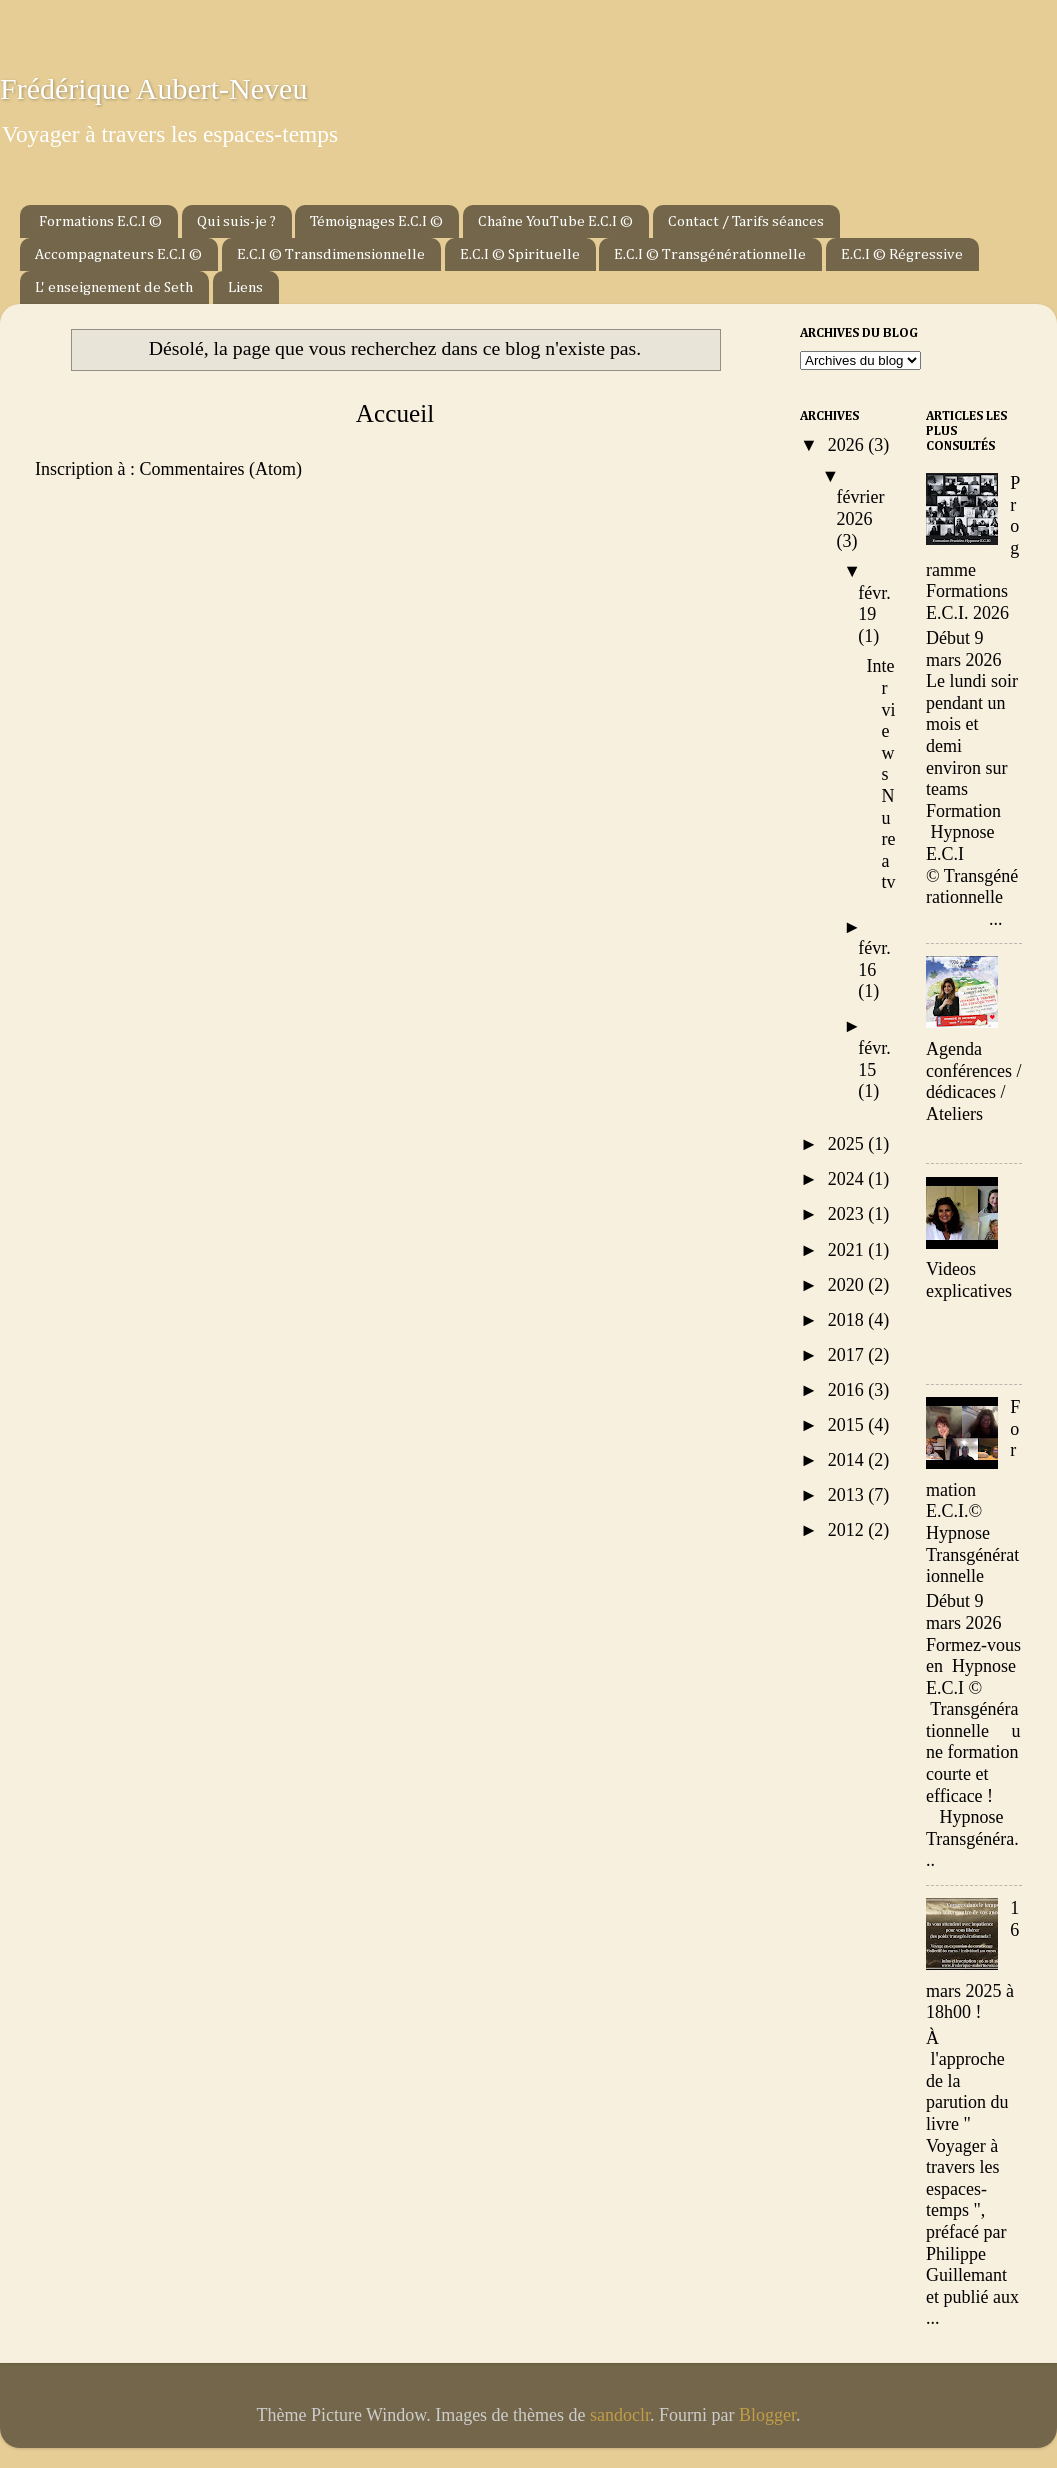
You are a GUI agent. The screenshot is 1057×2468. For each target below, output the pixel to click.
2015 (848, 1425)
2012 (848, 1530)
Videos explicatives (969, 1280)
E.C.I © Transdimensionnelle (331, 254)
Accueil (395, 413)
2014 (848, 1460)
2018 (848, 1320)
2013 (848, 1495)
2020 (848, 1285)
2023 (848, 1214)
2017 (848, 1355)
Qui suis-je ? (236, 221)
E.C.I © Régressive (902, 254)
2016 (848, 1390)
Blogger (767, 2415)
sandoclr (620, 2415)
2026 (848, 445)
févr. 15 (874, 1059)
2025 (848, 1144)
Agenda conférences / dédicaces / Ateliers (973, 1081)
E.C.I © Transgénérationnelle (710, 254)
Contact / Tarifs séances (746, 221)
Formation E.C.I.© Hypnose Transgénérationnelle (973, 1491)
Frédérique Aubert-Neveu (153, 88)
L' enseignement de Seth (114, 287)
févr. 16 (874, 959)
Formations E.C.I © (100, 221)
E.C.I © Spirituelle (520, 254)
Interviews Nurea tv (881, 774)
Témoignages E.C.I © (376, 221)
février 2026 (861, 508)
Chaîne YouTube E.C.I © (555, 221)
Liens (245, 287)
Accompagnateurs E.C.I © (118, 254)
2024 (848, 1179)
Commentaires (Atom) (220, 469)
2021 (848, 1250)
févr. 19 (874, 604)
